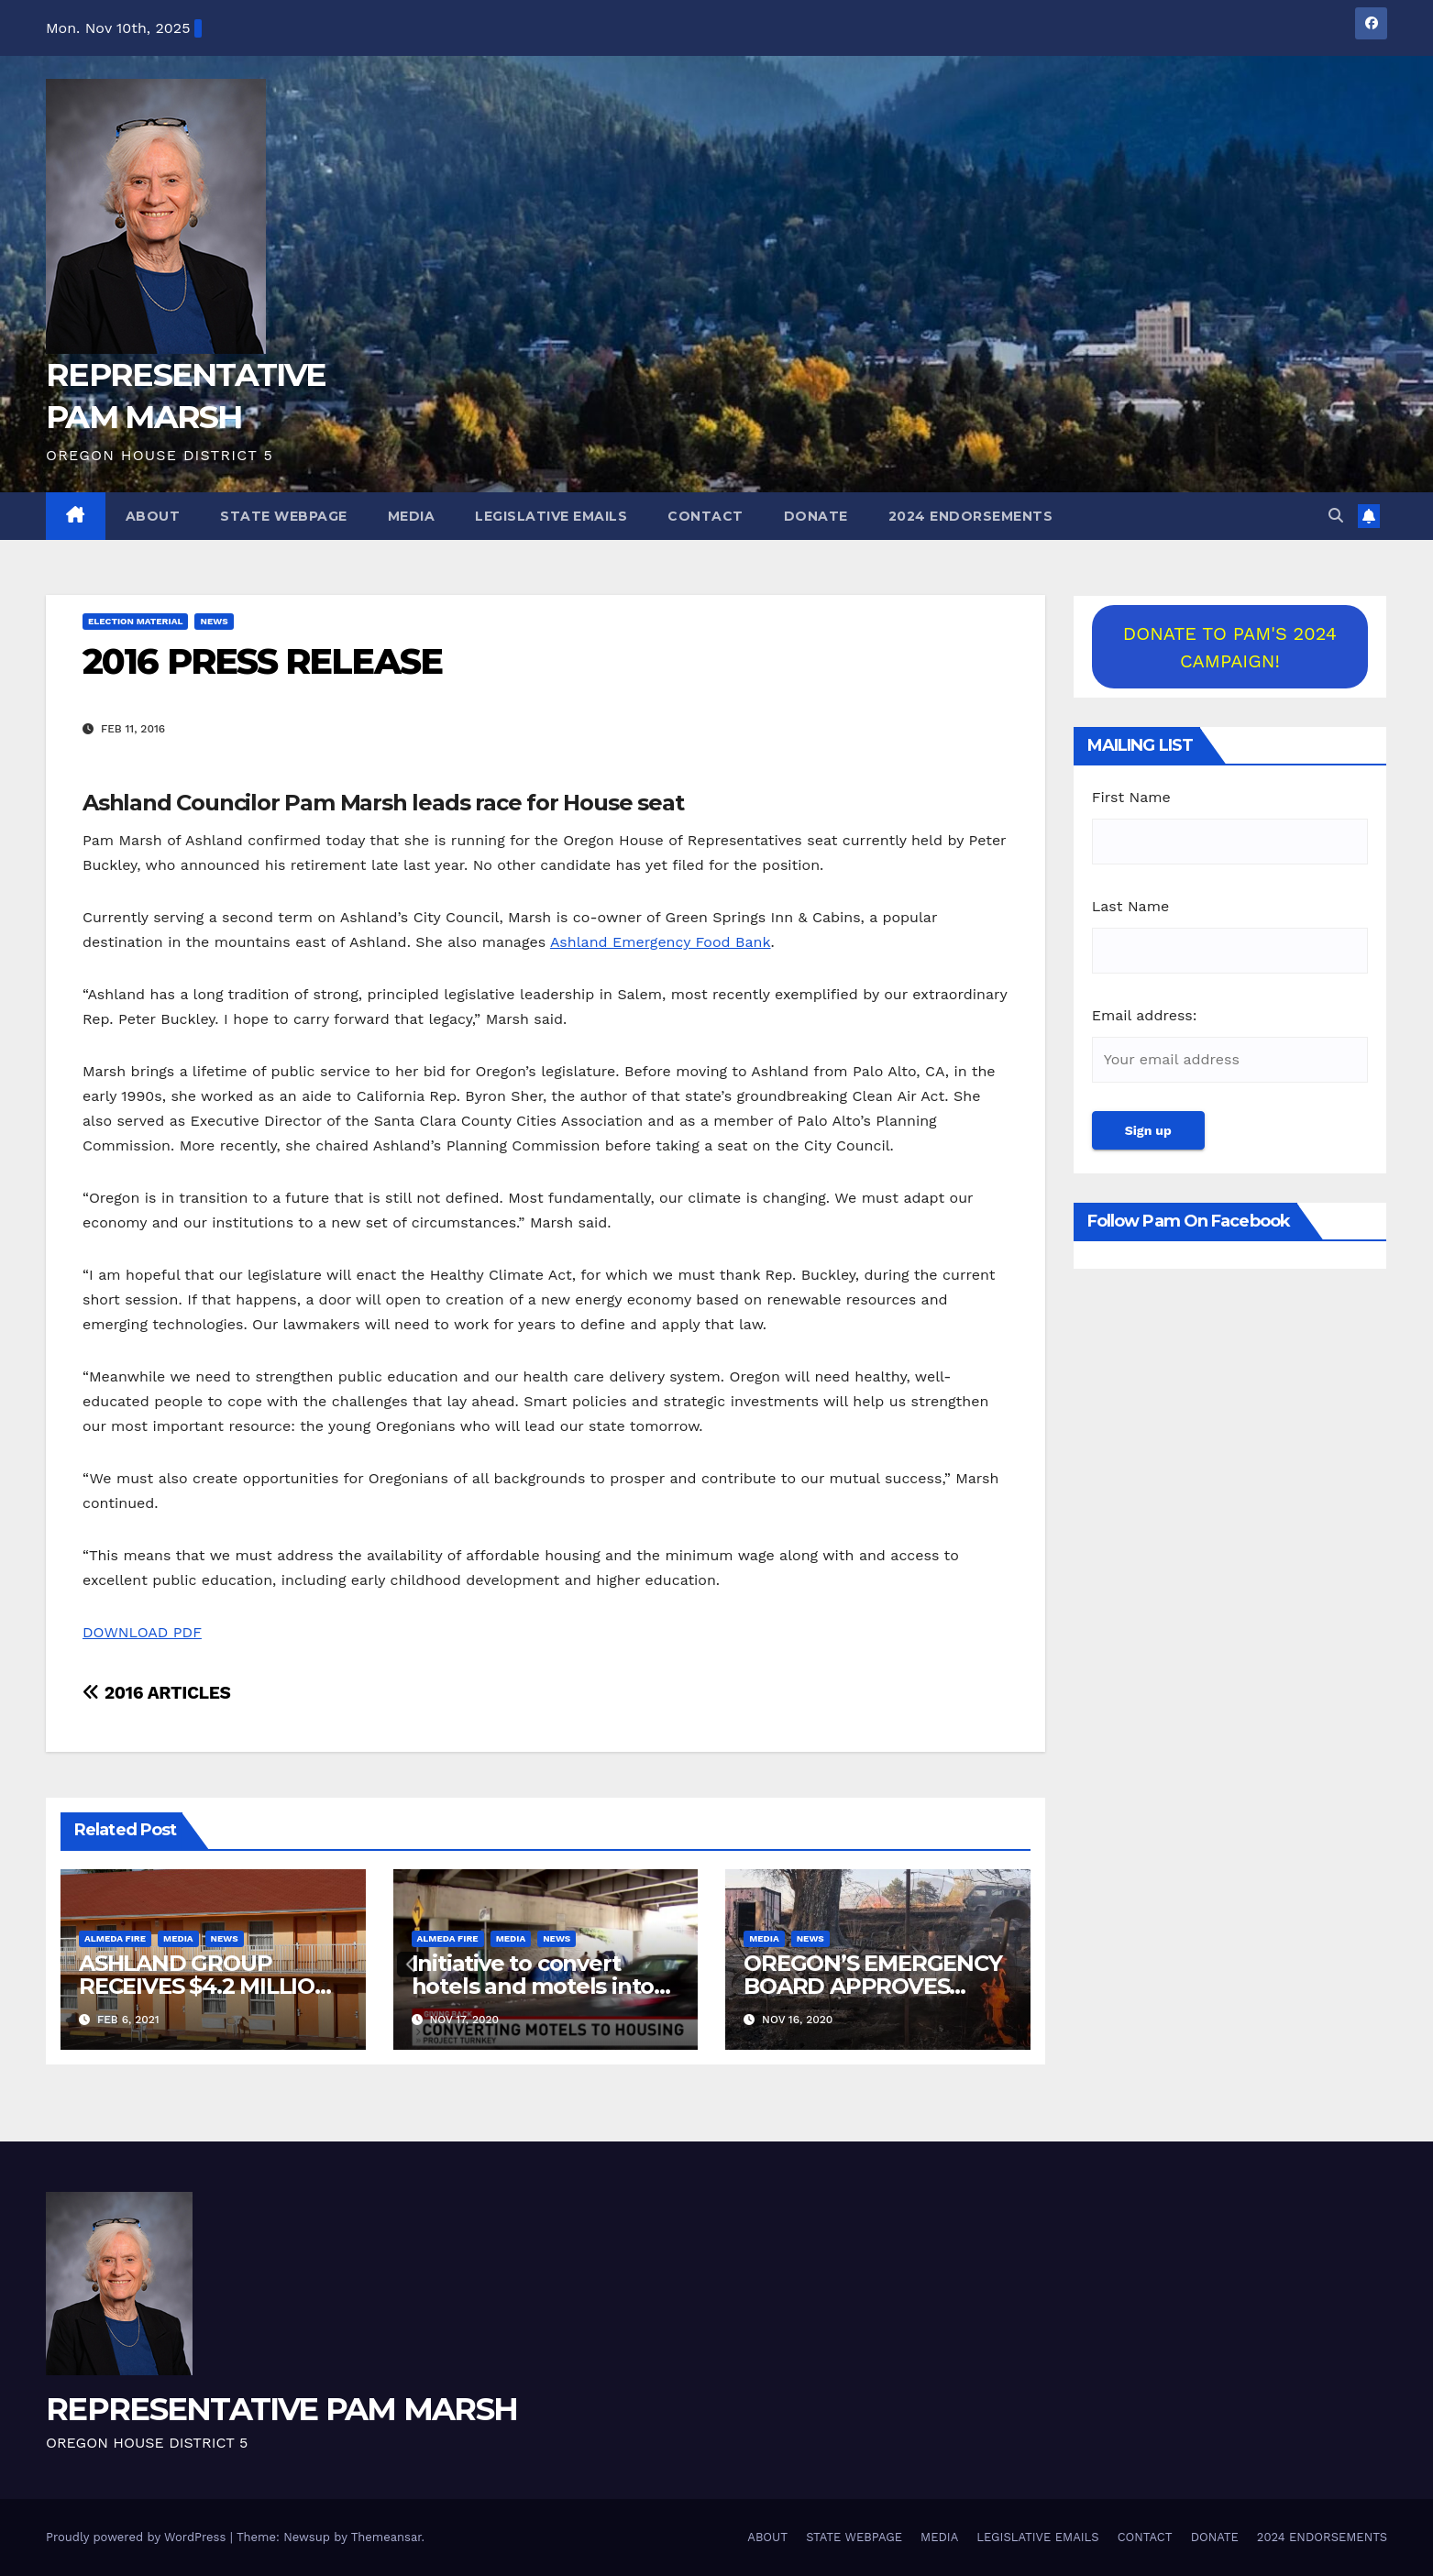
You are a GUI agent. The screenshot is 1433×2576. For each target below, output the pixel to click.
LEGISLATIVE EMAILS (551, 516)
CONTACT (705, 516)
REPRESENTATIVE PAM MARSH (281, 2409)
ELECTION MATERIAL (135, 621)
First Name (1131, 797)
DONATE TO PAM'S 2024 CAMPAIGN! (1230, 647)
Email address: (1144, 1015)
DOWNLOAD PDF (142, 1632)
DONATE (816, 516)
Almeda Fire (115, 1938)
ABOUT (153, 516)
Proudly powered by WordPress (138, 2537)
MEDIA (411, 516)
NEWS (213, 621)
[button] (1335, 515)
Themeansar (386, 2537)
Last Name (1130, 906)
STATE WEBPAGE (283, 516)
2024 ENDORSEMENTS (970, 516)
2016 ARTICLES (156, 1692)
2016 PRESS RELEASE (262, 661)
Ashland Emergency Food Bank (660, 942)
